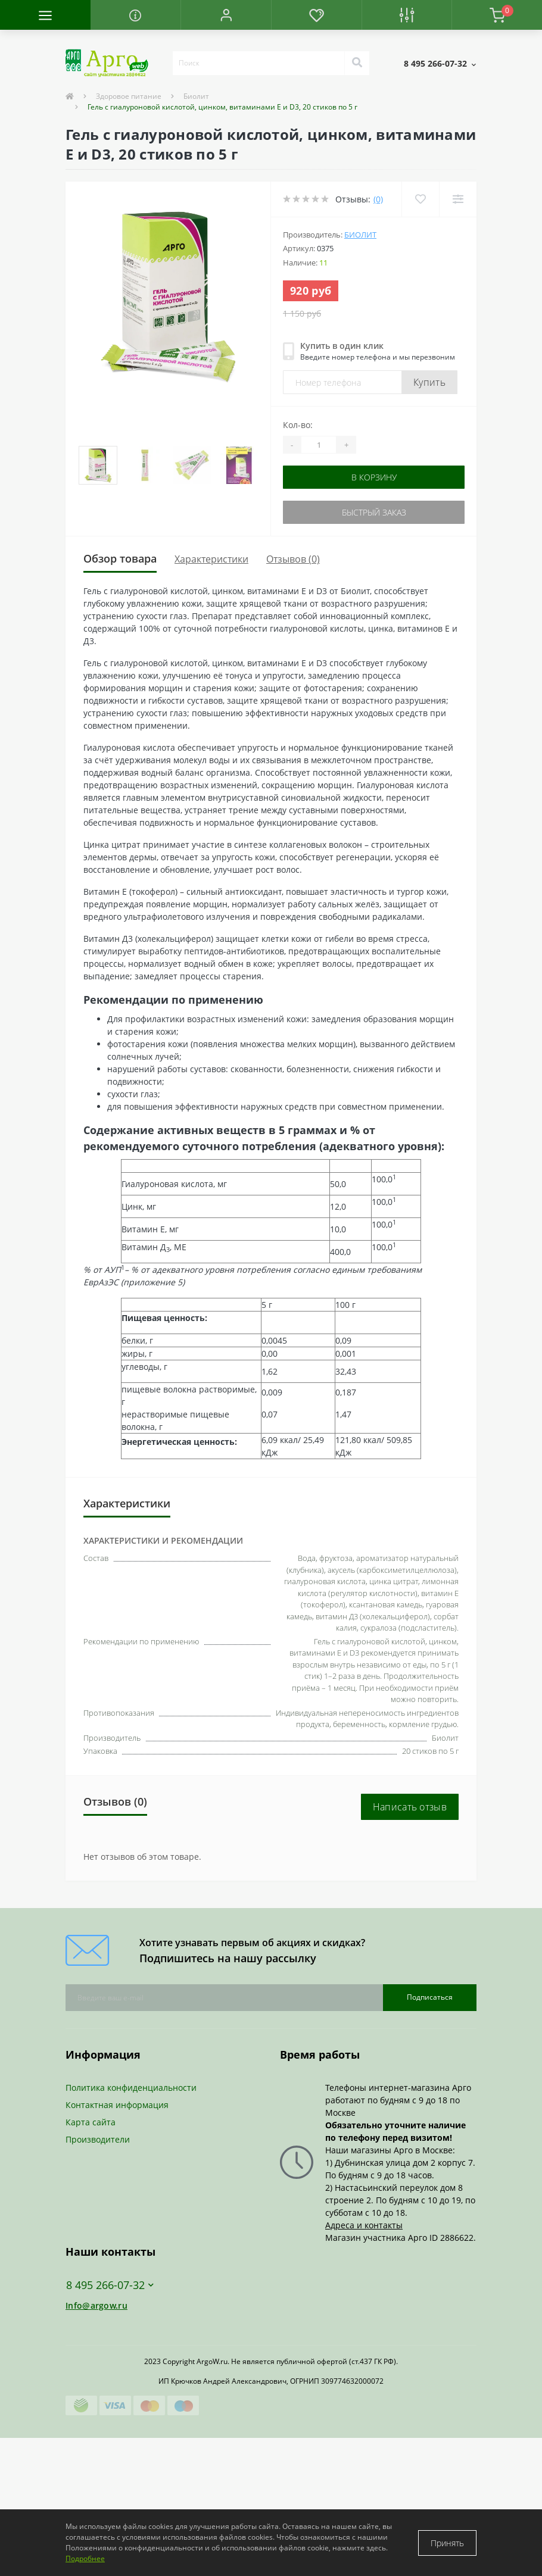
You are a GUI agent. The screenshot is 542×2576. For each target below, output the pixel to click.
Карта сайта (91, 2122)
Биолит (196, 96)
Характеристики (211, 559)
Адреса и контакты (364, 2225)
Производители (98, 2139)
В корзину (374, 477)
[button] (225, 15)
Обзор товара (120, 558)
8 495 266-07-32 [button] (110, 2285)
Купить (429, 382)
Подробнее (85, 2558)
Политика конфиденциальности (131, 2087)
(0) (378, 199)
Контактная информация (117, 2104)
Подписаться (430, 1997)
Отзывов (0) (293, 559)
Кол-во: (298, 424)
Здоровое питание (128, 96)
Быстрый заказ (374, 512)
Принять (447, 2543)
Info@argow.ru (96, 2305)
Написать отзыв (410, 1806)
